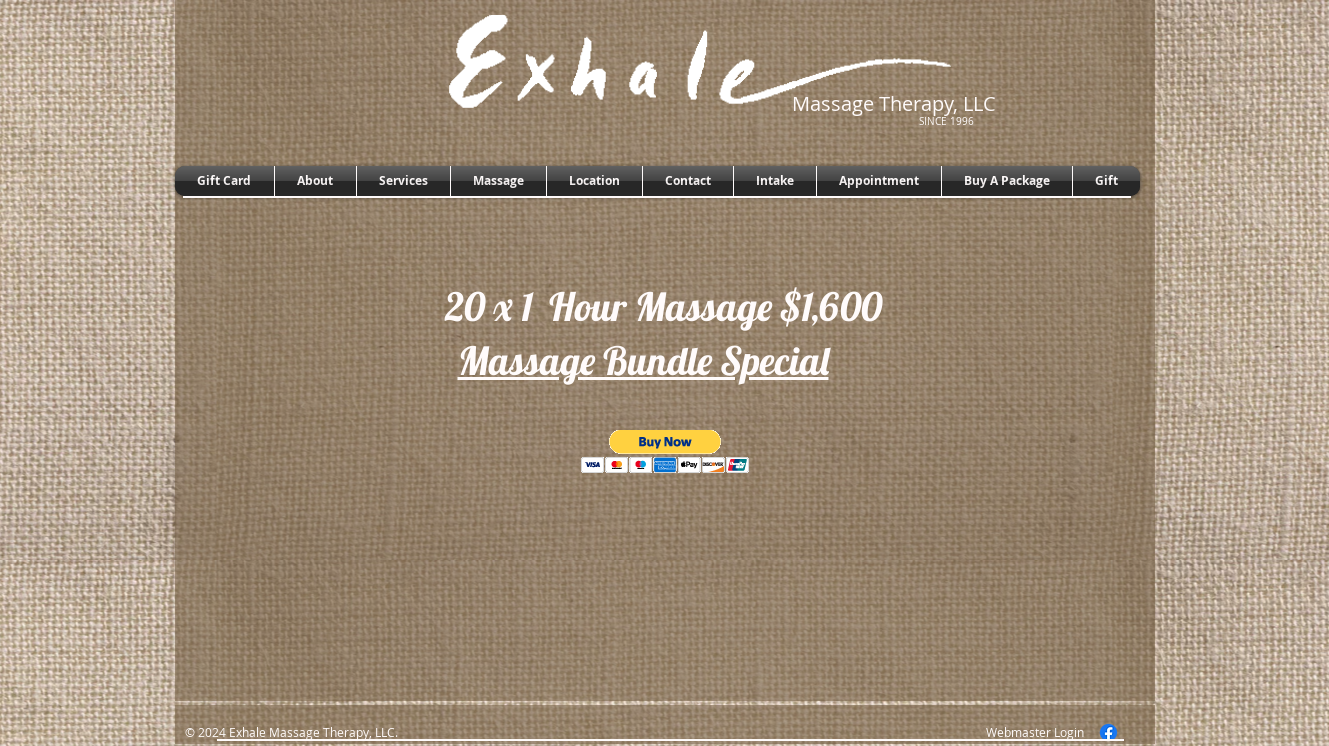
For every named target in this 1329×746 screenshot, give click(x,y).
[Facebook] (1108, 732)
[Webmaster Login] (1035, 732)
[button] (665, 451)
